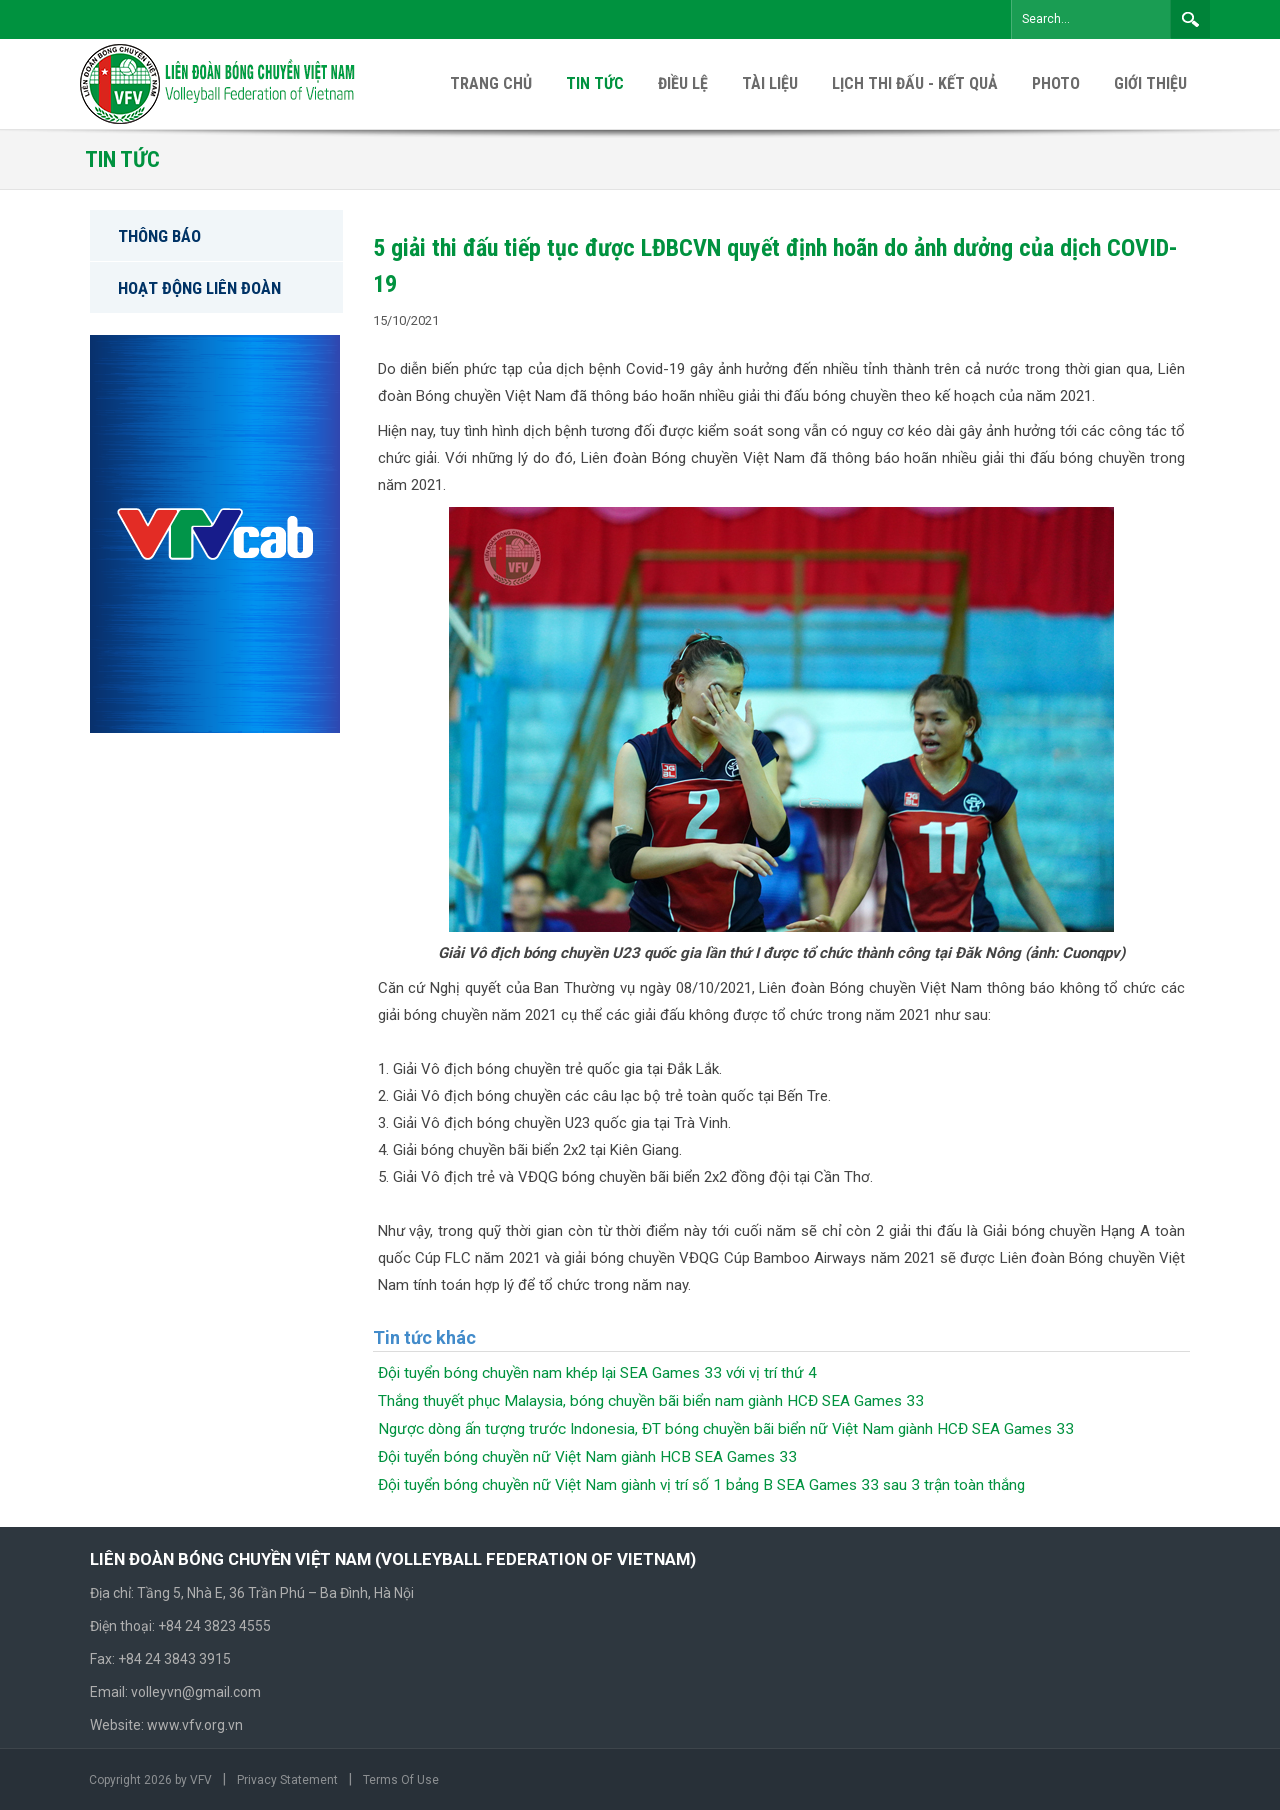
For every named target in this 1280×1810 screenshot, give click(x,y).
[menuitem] (1150, 84)
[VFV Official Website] (219, 83)
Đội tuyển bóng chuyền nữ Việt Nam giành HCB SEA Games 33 (587, 1457)
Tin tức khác (424, 1337)
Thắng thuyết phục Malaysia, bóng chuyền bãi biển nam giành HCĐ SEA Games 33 (651, 1401)
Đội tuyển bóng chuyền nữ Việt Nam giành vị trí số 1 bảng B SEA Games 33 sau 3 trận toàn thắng (701, 1485)
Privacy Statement (287, 1780)
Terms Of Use (401, 1780)
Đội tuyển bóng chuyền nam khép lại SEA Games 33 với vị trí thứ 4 (597, 1373)
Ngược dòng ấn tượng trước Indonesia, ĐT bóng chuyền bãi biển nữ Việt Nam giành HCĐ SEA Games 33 (726, 1429)
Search (1190, 19)
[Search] (1091, 19)
